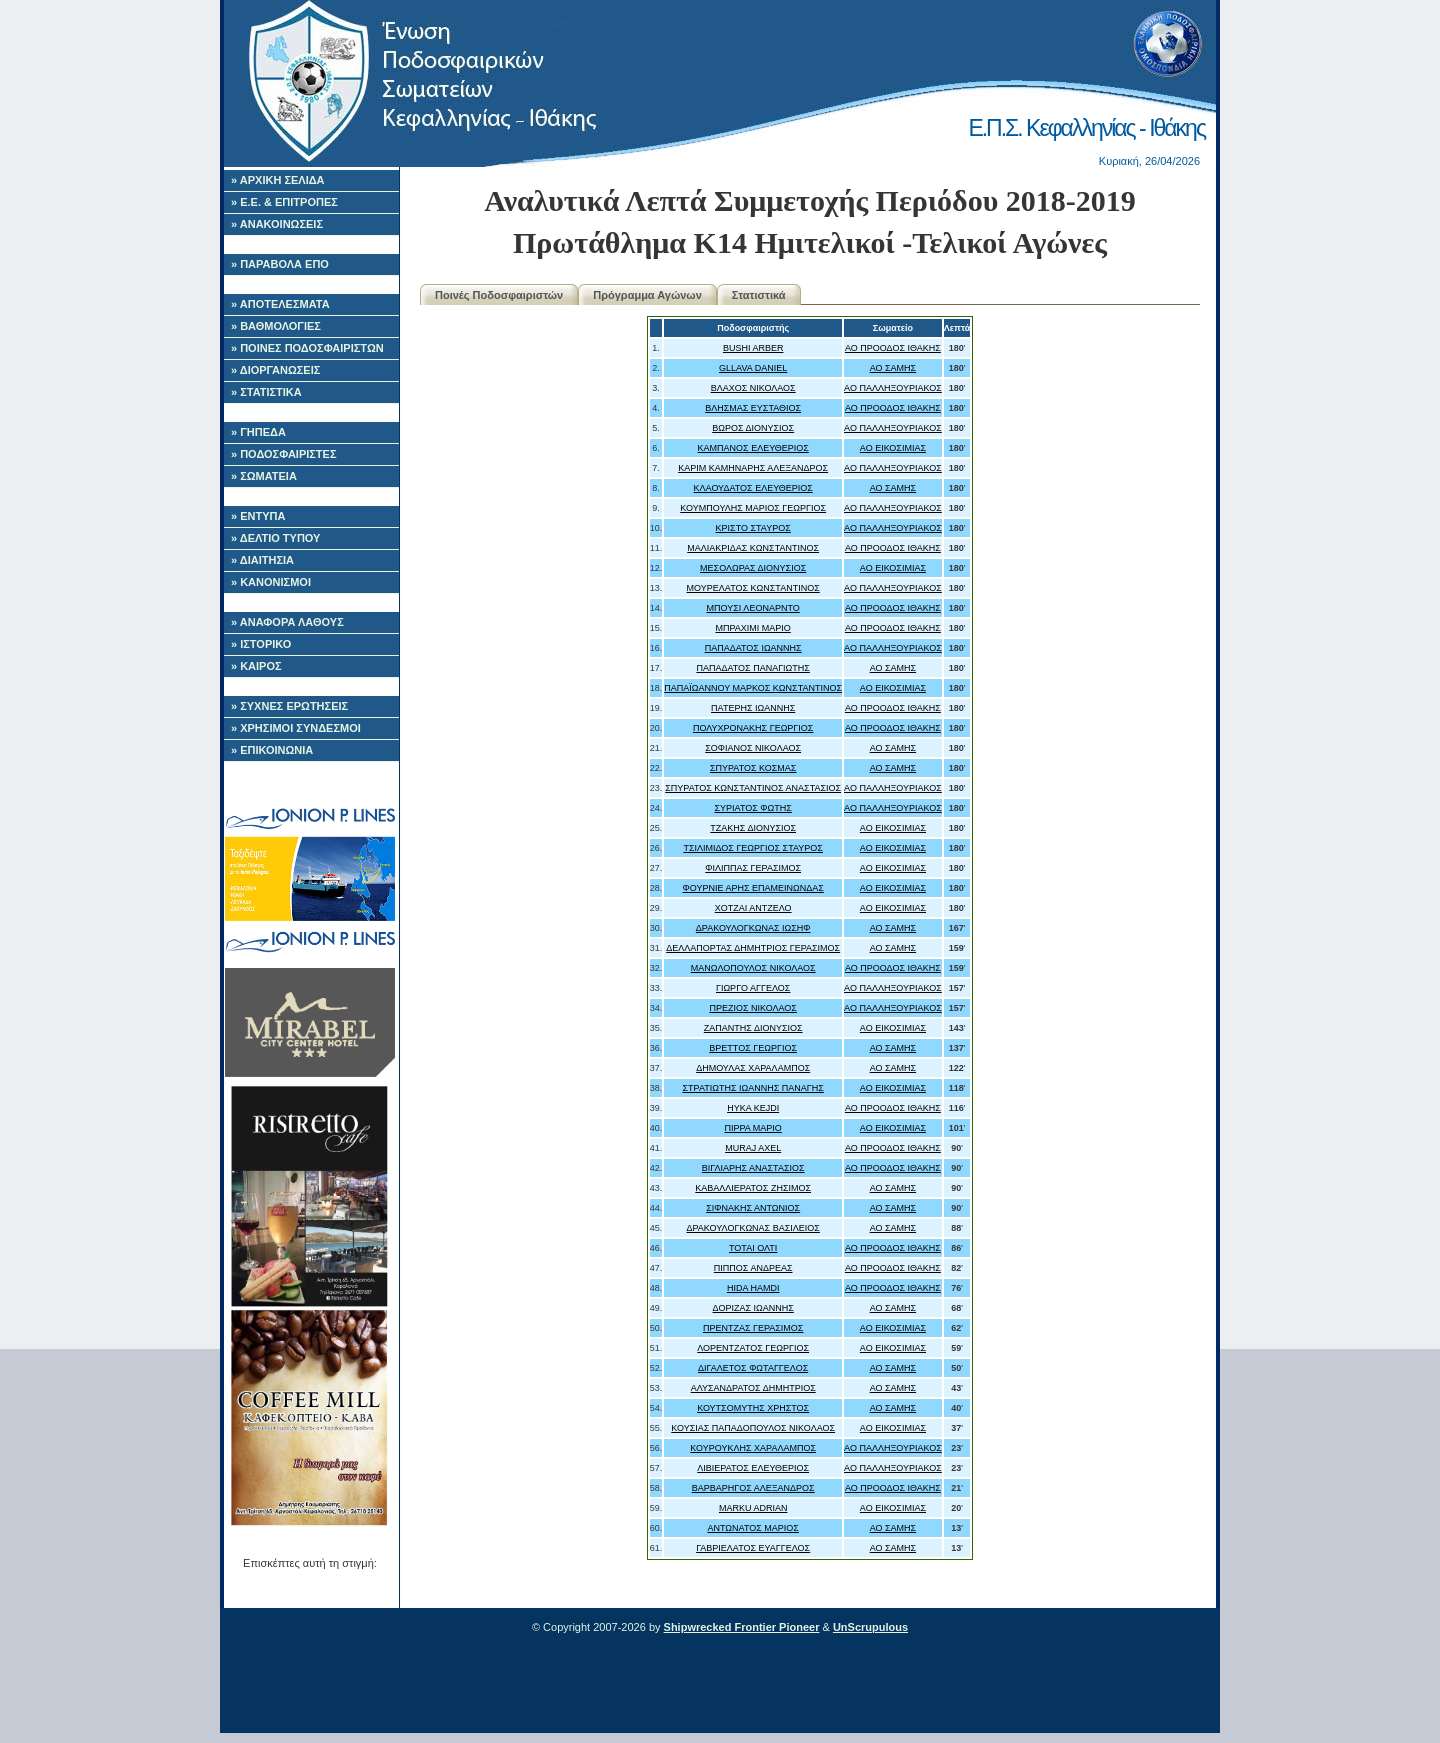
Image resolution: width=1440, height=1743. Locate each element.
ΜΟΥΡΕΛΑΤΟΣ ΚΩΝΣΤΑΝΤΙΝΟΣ (753, 588)
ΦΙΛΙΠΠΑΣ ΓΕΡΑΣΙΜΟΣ (753, 868)
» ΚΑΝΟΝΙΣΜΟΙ (271, 582)
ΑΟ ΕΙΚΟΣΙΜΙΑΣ (893, 448)
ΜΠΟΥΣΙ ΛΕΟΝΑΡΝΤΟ (753, 608)
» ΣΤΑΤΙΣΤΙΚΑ (266, 392)
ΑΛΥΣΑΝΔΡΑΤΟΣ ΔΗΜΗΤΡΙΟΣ (753, 1388)
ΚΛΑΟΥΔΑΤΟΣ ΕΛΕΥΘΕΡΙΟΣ (753, 488)
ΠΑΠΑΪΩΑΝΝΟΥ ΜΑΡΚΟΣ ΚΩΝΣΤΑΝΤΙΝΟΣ (753, 688)
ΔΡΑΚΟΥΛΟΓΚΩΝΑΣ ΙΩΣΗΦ (753, 928)
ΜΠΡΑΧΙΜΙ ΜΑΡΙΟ (753, 628)
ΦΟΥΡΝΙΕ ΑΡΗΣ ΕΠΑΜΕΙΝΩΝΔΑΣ (753, 888)
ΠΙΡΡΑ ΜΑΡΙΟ (752, 1128)
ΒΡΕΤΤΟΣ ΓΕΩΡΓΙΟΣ (753, 1048)
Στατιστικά (759, 295)
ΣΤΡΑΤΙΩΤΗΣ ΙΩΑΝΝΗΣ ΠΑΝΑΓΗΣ (753, 1088)
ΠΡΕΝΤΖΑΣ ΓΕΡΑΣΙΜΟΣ (753, 1328)
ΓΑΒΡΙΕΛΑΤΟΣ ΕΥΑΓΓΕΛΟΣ (753, 1548)
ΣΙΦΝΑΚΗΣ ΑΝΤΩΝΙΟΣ (753, 1208)
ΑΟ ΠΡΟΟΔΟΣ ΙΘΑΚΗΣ (893, 348)
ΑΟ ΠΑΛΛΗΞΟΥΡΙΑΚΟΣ (893, 388)
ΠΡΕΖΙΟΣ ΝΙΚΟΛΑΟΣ (753, 1008)
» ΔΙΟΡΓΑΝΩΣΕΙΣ (275, 370)
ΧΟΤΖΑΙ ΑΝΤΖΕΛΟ (753, 908)
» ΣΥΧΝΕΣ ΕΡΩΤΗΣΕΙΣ (289, 706)
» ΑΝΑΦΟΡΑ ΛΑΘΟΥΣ (287, 622)
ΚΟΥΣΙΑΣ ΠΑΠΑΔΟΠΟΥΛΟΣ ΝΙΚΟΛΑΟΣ (753, 1428)
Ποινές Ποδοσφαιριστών (499, 295)
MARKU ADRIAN (753, 1508)
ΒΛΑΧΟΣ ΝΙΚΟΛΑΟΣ (753, 388)
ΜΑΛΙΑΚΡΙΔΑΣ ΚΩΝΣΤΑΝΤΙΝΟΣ (753, 548)
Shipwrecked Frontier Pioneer (742, 1627)
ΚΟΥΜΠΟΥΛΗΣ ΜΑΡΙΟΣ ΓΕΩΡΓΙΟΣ (753, 508)
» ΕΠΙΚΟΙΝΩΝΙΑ (272, 750)
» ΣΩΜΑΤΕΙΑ (264, 476)
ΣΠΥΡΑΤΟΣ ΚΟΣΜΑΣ (753, 768)
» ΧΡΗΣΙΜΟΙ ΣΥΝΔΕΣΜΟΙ (296, 728)
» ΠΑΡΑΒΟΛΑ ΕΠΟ (280, 264)
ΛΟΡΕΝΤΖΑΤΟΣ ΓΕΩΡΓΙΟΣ (753, 1348)
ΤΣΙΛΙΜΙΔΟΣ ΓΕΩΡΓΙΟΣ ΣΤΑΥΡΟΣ (752, 848)
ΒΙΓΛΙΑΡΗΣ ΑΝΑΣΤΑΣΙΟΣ (753, 1168)
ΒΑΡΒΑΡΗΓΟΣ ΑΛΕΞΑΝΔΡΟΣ (753, 1488)
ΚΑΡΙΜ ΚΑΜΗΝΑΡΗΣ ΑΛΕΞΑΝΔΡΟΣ (753, 468)
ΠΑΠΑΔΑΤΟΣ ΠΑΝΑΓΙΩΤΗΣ (753, 668)
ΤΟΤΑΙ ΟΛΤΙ (753, 1248)
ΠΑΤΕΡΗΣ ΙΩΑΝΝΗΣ (753, 708)
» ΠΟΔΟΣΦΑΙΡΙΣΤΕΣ (284, 454)
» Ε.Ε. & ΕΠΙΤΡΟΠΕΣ (284, 202)
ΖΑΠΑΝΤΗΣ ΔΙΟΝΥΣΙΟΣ (753, 1028)
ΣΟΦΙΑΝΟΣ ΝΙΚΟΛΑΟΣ (753, 748)
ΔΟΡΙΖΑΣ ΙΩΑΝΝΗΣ (753, 1308)
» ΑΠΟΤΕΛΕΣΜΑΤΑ (280, 304)
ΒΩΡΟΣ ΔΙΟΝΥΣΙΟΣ (753, 428)
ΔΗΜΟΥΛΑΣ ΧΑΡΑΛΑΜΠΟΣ (753, 1068)
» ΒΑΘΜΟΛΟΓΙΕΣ (276, 326)
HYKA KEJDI (753, 1108)
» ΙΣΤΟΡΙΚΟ (261, 644)
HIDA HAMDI (753, 1288)
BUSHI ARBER (753, 348)
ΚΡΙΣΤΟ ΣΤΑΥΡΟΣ (753, 528)
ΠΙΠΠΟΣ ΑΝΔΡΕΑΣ (753, 1268)
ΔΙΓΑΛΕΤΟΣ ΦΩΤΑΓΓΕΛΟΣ (753, 1368)
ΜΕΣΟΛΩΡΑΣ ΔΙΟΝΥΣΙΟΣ (753, 568)
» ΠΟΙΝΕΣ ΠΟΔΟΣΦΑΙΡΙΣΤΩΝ (307, 348)
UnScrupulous (870, 1627)
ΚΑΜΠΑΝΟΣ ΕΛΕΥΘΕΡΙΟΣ (753, 448)
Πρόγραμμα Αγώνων (647, 295)
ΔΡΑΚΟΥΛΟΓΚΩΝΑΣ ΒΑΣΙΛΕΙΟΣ (752, 1228)
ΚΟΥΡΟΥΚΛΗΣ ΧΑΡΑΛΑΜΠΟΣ (753, 1448)
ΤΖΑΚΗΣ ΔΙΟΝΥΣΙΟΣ (753, 828)
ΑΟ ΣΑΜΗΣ (893, 368)
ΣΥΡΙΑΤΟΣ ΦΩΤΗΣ (753, 808)
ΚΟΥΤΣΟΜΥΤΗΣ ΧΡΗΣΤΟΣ (753, 1408)
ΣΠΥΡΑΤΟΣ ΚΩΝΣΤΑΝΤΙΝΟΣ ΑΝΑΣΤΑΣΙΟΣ (753, 788)
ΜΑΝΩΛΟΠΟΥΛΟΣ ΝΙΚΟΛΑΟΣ (753, 968)
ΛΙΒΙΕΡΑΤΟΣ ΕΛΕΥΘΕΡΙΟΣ (753, 1468)
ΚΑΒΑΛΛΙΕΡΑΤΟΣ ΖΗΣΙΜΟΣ (753, 1188)
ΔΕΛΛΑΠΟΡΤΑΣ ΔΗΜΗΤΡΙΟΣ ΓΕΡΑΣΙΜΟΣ (753, 948)
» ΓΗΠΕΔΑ (258, 432)
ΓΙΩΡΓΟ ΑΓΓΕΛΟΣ (753, 988)
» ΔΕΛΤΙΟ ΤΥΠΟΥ (275, 538)
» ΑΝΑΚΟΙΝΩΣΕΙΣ (277, 224)
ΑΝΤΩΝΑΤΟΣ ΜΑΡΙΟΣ (752, 1528)
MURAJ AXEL (753, 1148)
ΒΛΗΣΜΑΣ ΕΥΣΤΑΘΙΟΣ (753, 408)
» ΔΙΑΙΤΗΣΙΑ (262, 560)
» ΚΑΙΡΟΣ (256, 666)
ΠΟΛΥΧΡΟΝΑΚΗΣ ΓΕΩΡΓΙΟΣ (753, 728)
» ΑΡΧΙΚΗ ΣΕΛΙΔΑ (278, 180)
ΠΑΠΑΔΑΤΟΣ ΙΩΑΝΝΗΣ (753, 648)
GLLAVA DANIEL (753, 368)
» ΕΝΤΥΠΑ (258, 516)
